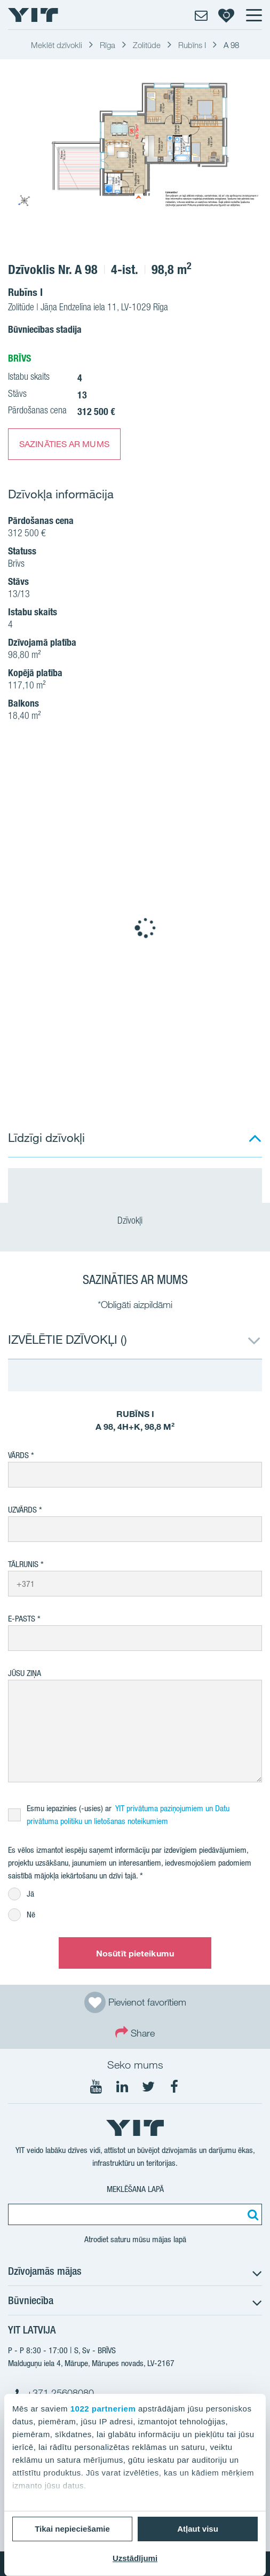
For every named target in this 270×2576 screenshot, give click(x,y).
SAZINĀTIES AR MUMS (64, 444)
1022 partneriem (103, 2408)
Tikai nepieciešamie (72, 2528)
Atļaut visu (197, 2528)
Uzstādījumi (135, 2558)
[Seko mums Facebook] (174, 2086)
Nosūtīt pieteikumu (135, 1953)
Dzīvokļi (135, 1221)
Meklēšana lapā (135, 2189)
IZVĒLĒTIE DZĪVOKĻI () (67, 1339)
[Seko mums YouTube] (96, 2086)
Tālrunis (23, 1564)
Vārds (18, 1455)
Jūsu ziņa (24, 1673)
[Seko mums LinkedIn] (122, 2086)
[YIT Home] (33, 15)
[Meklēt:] (251, 2214)
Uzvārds (22, 1510)
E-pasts (21, 1619)
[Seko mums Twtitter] (148, 2086)
